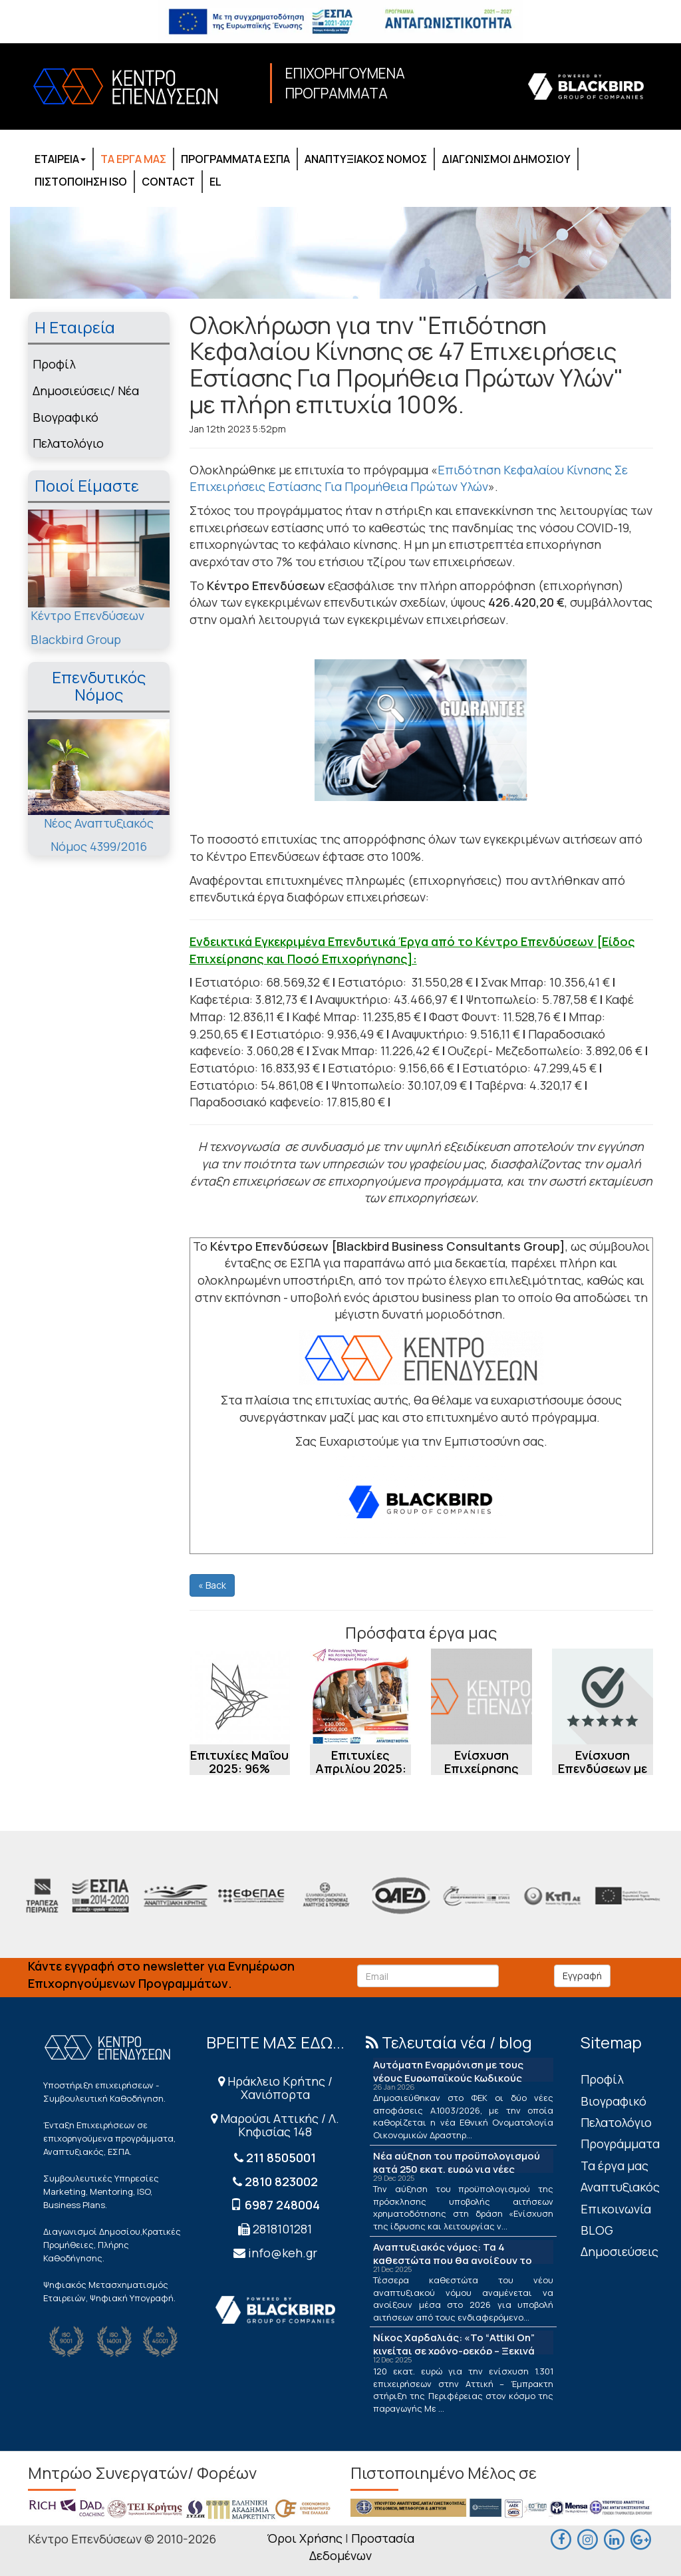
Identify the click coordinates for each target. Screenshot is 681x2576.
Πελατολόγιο (68, 443)
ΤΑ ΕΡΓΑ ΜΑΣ (133, 159)
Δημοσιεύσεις (619, 2251)
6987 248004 (282, 2205)
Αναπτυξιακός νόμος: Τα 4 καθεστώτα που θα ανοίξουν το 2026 (452, 2260)
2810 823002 (281, 2181)
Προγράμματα (620, 2144)
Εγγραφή (582, 1975)
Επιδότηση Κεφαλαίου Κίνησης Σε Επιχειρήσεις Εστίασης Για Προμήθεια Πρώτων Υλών (409, 478)
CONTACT (168, 181)
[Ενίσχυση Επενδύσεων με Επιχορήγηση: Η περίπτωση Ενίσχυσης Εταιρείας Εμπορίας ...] (602, 1696)
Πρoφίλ (54, 364)
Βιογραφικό (65, 417)
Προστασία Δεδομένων (361, 2546)
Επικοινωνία (616, 2209)
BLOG (597, 2230)
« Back (212, 1585)
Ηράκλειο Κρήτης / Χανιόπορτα (275, 2087)
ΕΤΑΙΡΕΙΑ (60, 159)
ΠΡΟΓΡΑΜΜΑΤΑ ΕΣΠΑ (235, 159)
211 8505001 (281, 2158)
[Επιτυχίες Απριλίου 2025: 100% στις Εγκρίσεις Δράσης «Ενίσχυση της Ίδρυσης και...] (360, 1696)
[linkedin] (614, 2537)
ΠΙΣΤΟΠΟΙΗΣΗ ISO (81, 181)
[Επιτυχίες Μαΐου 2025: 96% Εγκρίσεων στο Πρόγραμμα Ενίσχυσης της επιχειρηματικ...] (240, 1696)
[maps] (588, 2537)
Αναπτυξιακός (620, 2187)
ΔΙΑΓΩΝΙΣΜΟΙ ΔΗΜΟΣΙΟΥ (506, 159)
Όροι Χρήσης (304, 2538)
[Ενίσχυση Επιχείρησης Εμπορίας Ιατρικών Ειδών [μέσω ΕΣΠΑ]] (481, 1696)
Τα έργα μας (614, 2166)
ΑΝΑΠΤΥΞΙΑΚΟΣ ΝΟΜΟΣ (366, 159)
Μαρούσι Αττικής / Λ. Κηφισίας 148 (275, 2125)
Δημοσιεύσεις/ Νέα (86, 391)
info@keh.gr (282, 2253)
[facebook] (561, 2537)
